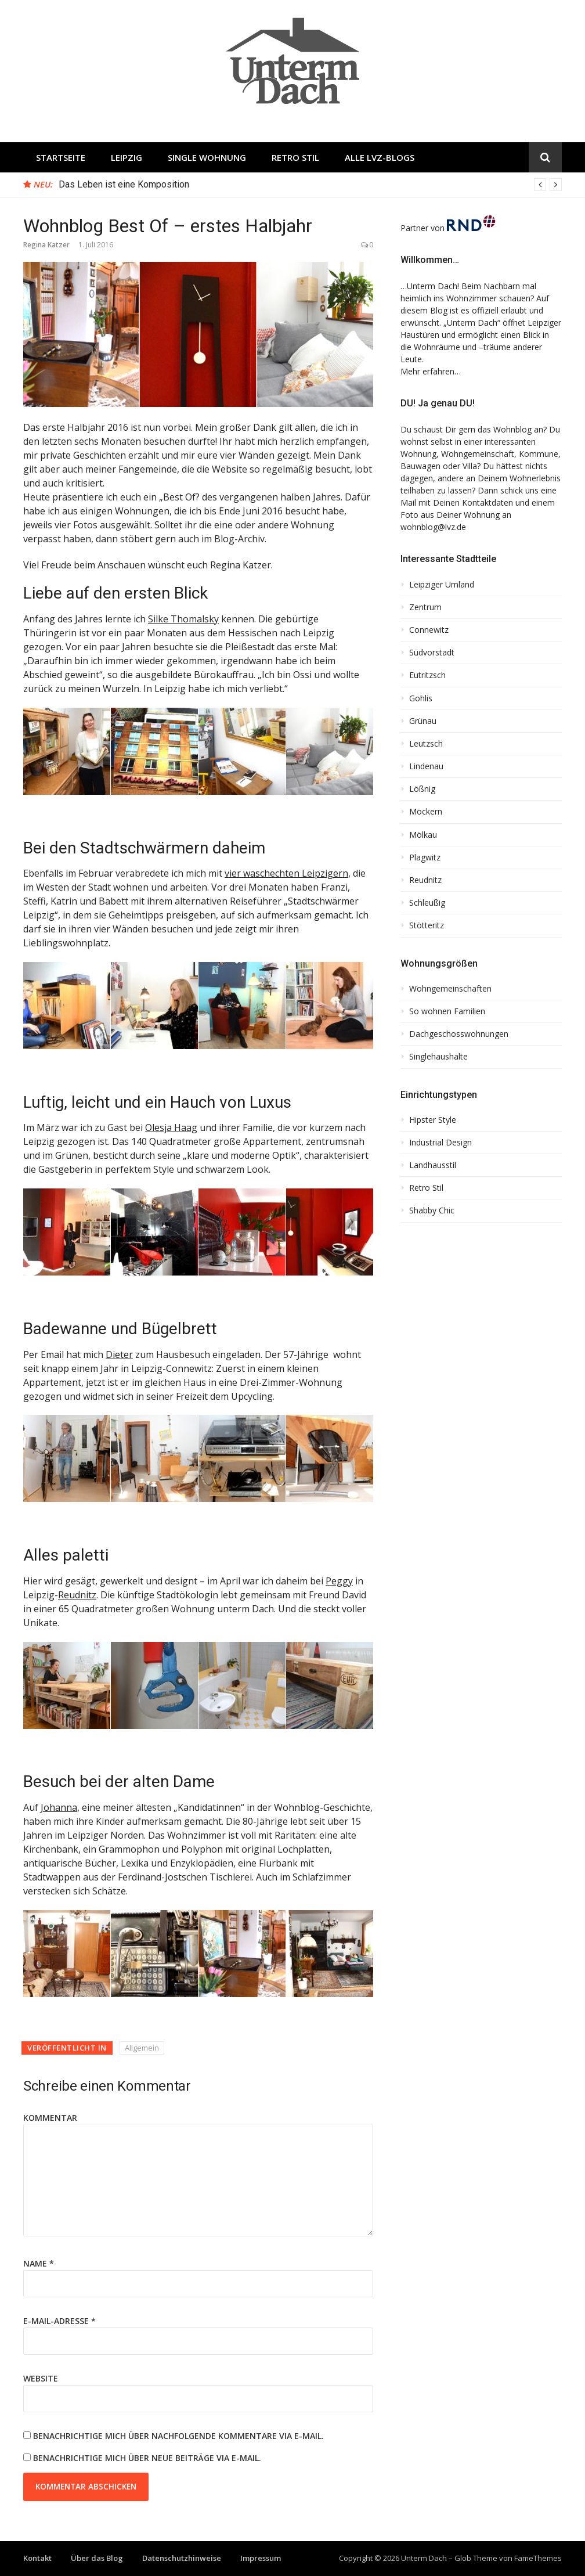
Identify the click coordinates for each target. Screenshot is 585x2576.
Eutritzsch (427, 675)
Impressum (260, 2558)
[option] (310, 184)
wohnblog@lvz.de (433, 526)
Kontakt (37, 2558)
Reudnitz (77, 1594)
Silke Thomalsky (183, 619)
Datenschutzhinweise (181, 2558)
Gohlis (420, 698)
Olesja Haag (171, 1127)
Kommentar (50, 2117)
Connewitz (429, 630)
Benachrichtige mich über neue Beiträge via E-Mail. (147, 2457)
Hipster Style (432, 1120)
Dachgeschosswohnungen (458, 1034)
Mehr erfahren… (430, 371)
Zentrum (425, 607)
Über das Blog (97, 2558)
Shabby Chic (431, 1210)
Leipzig (126, 157)
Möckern (425, 811)
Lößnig (422, 789)
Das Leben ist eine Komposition (124, 184)
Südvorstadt (431, 652)
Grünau (422, 721)
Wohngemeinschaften (450, 988)
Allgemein (142, 2047)
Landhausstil (432, 1165)
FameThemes (538, 2558)
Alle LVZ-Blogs (379, 157)
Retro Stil (295, 157)
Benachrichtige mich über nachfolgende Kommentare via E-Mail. (178, 2435)
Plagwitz (424, 857)
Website (40, 2378)
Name (38, 2263)
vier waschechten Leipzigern (286, 873)
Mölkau (423, 835)
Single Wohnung (207, 157)
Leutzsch (426, 743)
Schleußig (427, 903)
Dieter (119, 1354)
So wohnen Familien (447, 1011)
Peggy (339, 1581)
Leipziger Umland (441, 584)
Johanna (59, 1807)
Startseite (60, 157)
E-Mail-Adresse (59, 2320)
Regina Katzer (46, 245)
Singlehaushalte (438, 1056)
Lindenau (426, 766)
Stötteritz (426, 925)
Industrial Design (440, 1142)
